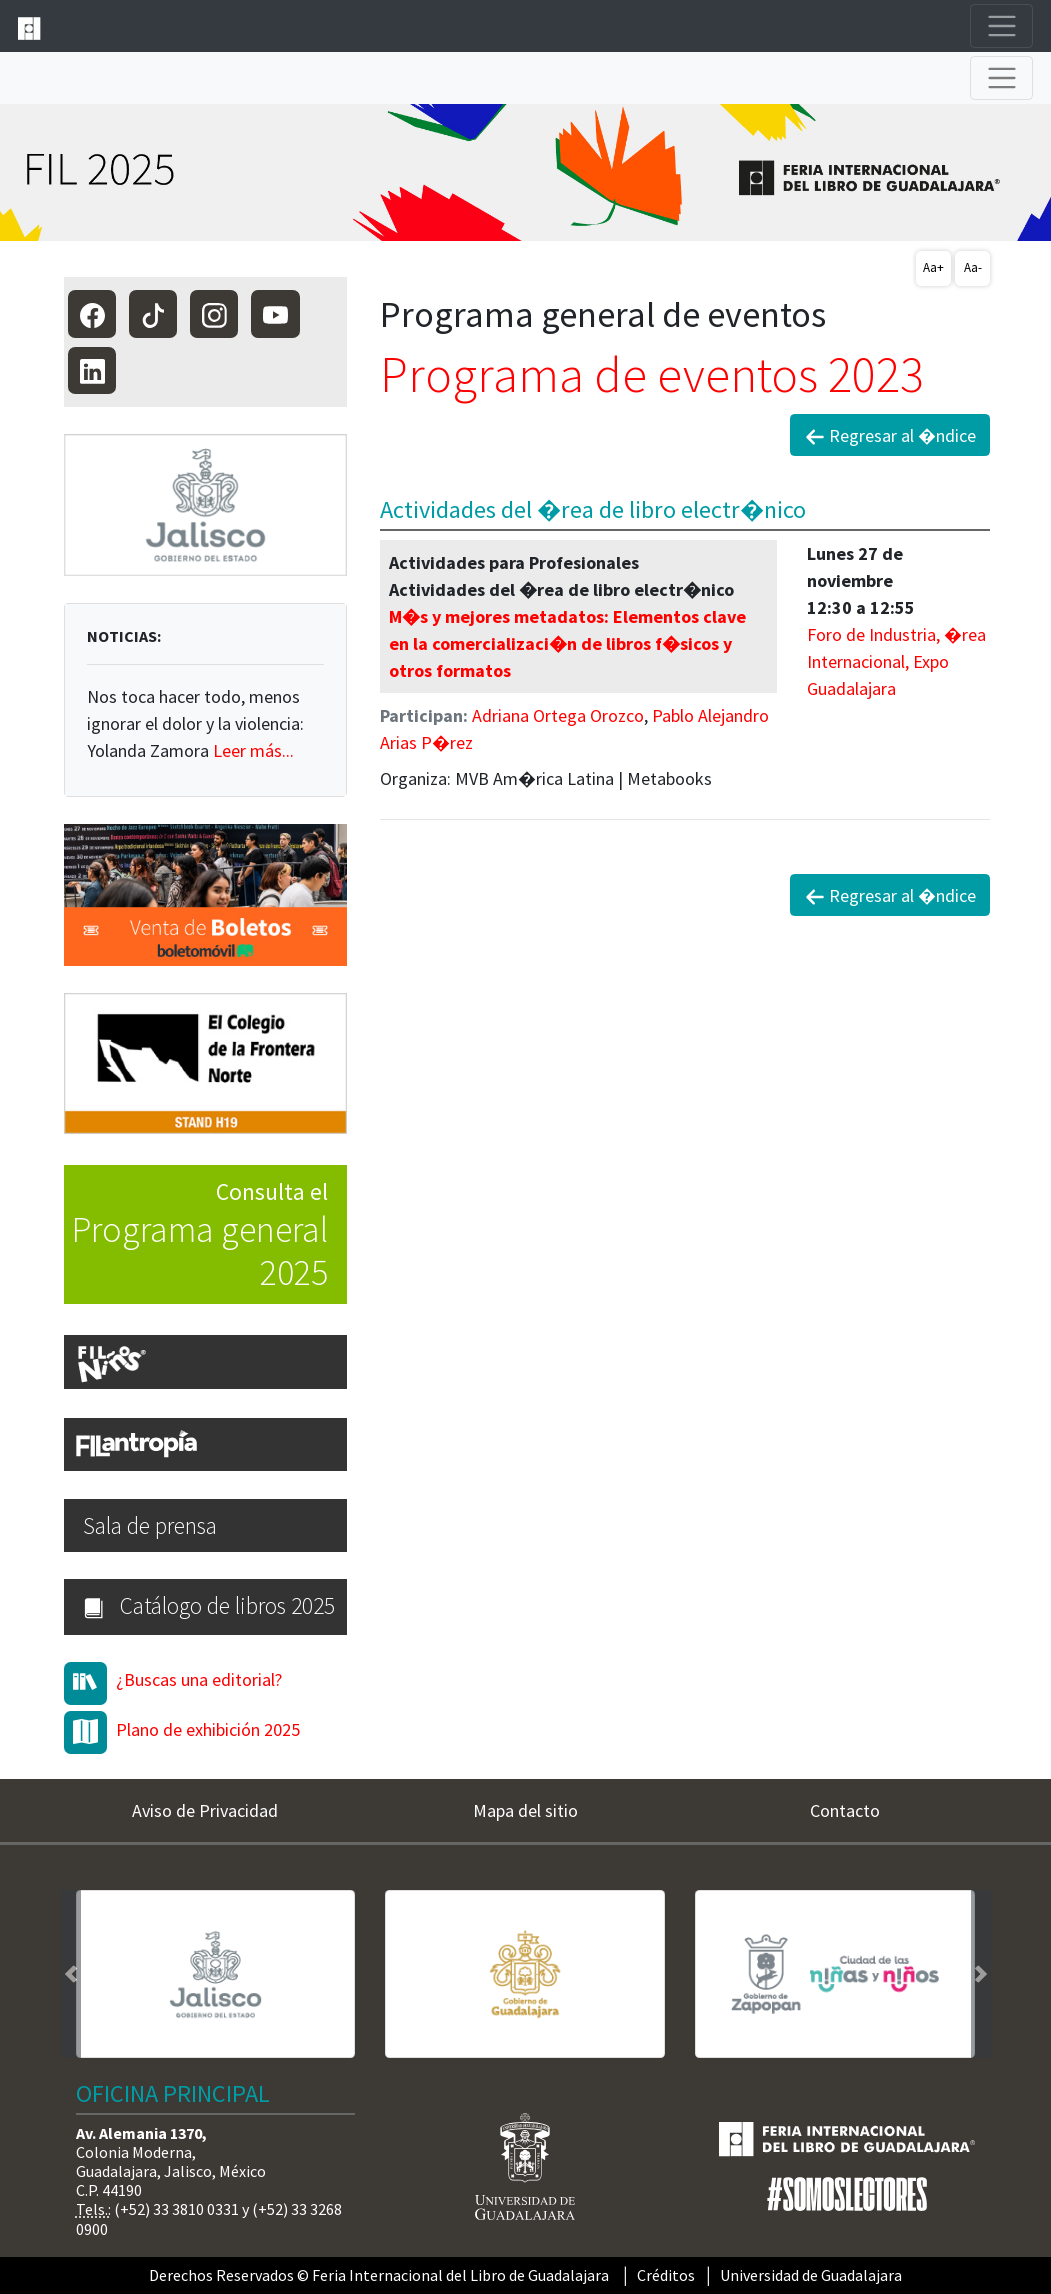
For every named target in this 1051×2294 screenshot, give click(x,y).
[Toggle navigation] (1001, 26)
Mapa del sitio (525, 1810)
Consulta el (196, 1236)
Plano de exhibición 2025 (208, 1729)
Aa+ (933, 267)
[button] (71, 1974)
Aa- (973, 267)
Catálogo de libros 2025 (209, 1605)
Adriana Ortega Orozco (558, 715)
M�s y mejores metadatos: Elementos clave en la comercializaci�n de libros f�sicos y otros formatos (567, 643)
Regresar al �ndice (890, 436)
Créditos (666, 2275)
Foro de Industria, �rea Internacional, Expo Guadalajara (896, 661)
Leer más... (253, 750)
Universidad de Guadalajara (811, 2275)
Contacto (845, 1810)
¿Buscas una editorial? (199, 1679)
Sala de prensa (150, 1525)
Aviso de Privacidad (205, 1810)
